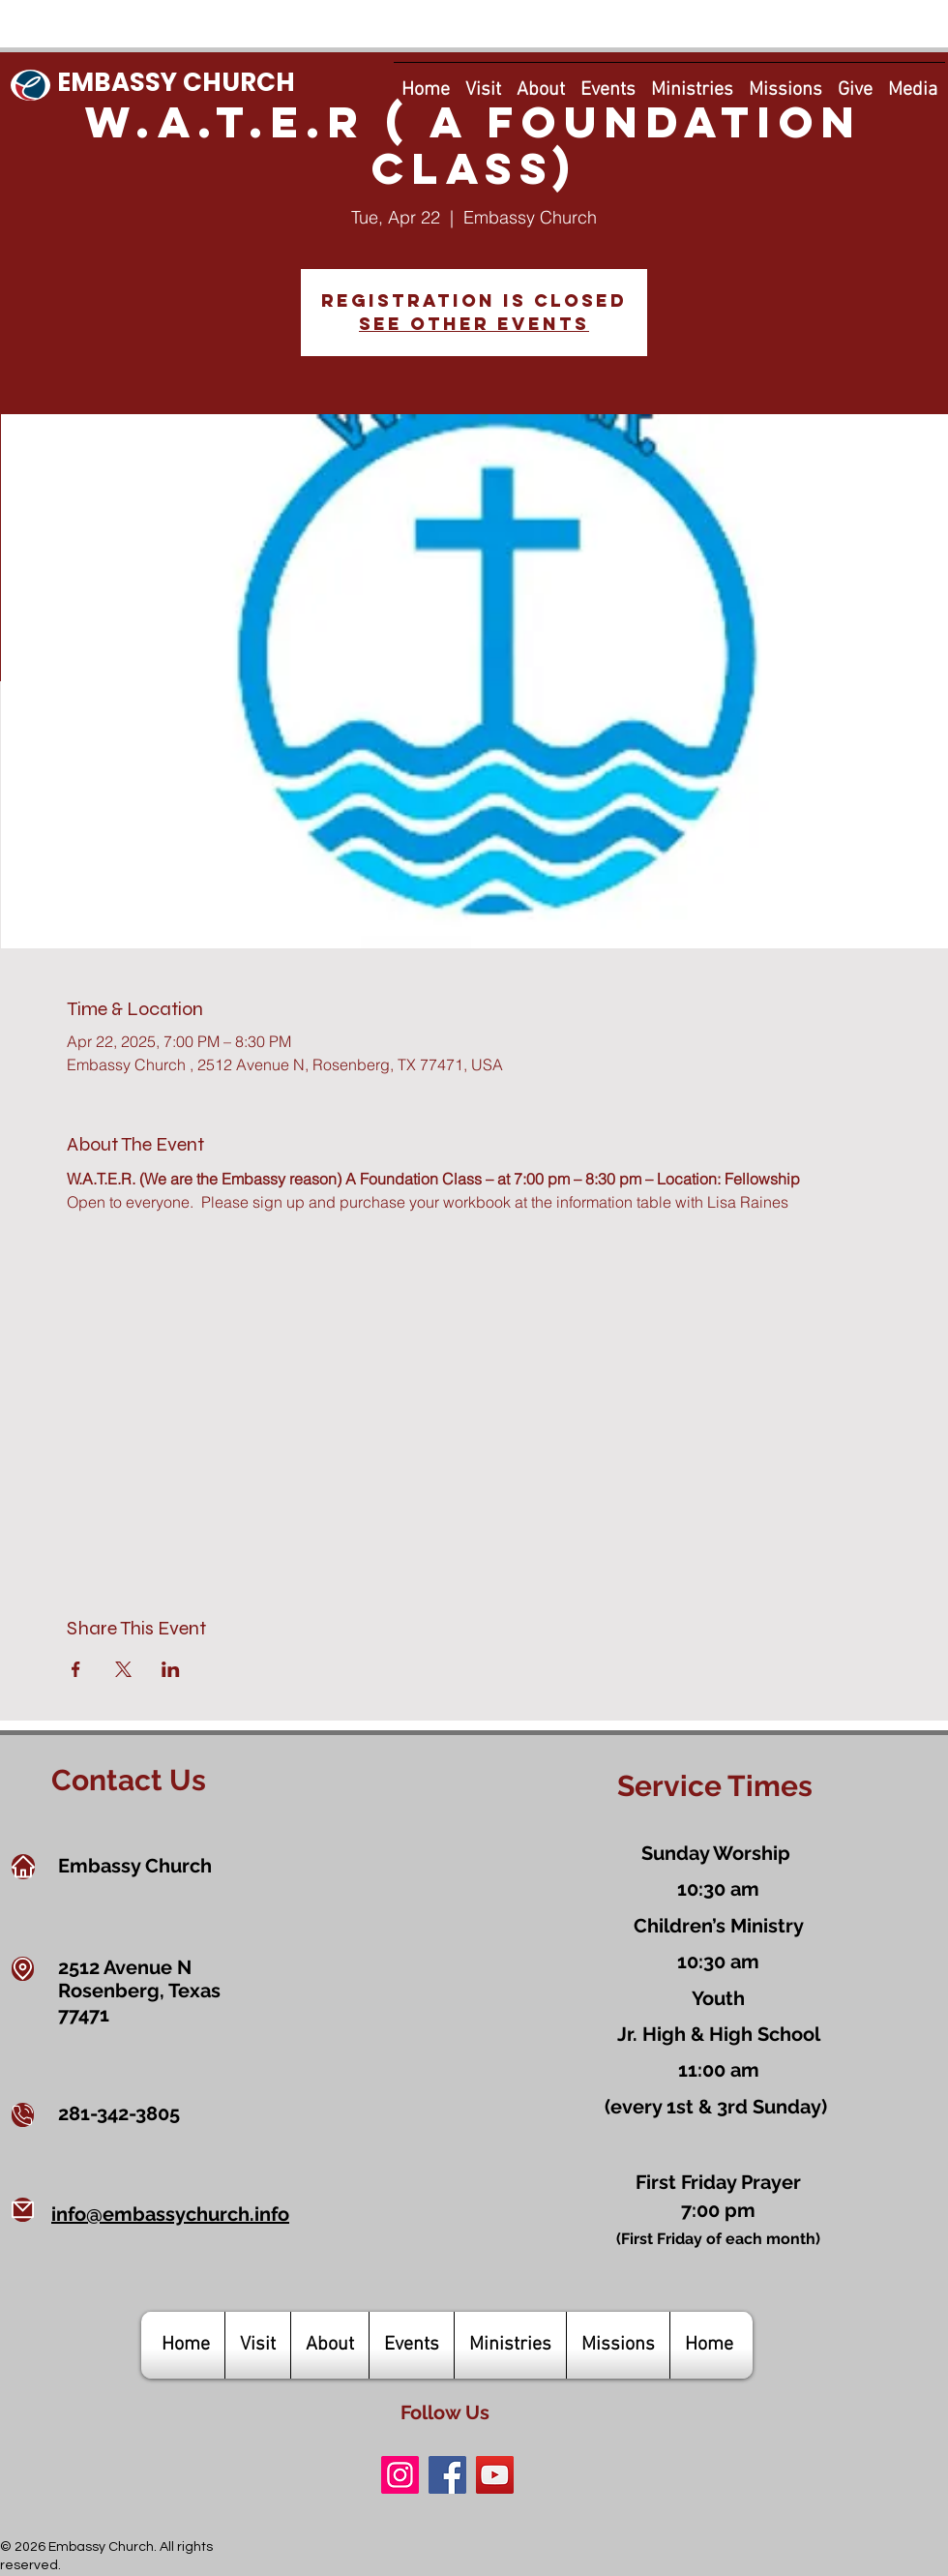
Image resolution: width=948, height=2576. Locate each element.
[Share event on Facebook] (76, 1669)
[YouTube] (495, 2475)
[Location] (23, 1969)
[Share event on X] (123, 1669)
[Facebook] (447, 2475)
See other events (474, 324)
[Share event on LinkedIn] (171, 1669)
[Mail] (23, 2210)
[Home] (23, 1866)
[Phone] (23, 2115)
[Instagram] (400, 2475)
